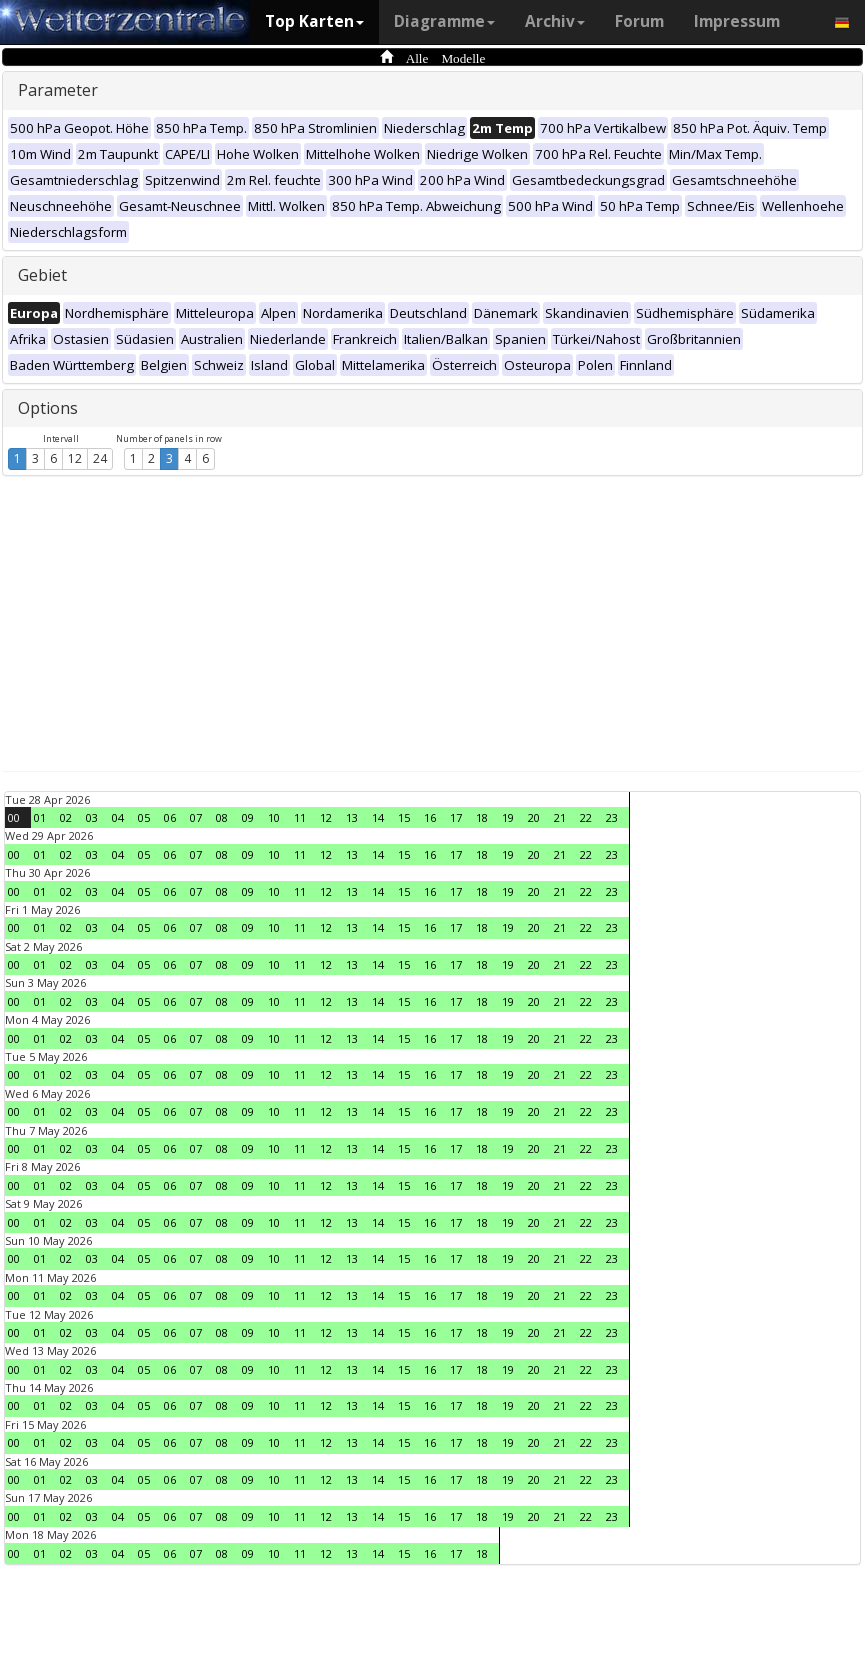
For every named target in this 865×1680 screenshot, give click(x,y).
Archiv (555, 21)
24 (100, 458)
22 (586, 817)
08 (222, 817)
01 (40, 817)
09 (248, 817)
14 (378, 817)
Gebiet (42, 275)
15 (404, 817)
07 (196, 817)
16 (430, 817)
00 (14, 817)
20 (534, 817)
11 (300, 817)
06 (170, 817)
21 (560, 817)
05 (144, 817)
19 (508, 817)
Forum (639, 21)
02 (66, 817)
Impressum (737, 21)
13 (352, 817)
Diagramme (444, 21)
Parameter (58, 90)
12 (75, 458)
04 (118, 817)
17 (456, 817)
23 (612, 817)
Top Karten (314, 21)
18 (482, 817)
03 (92, 817)
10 (274, 817)
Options (48, 408)
